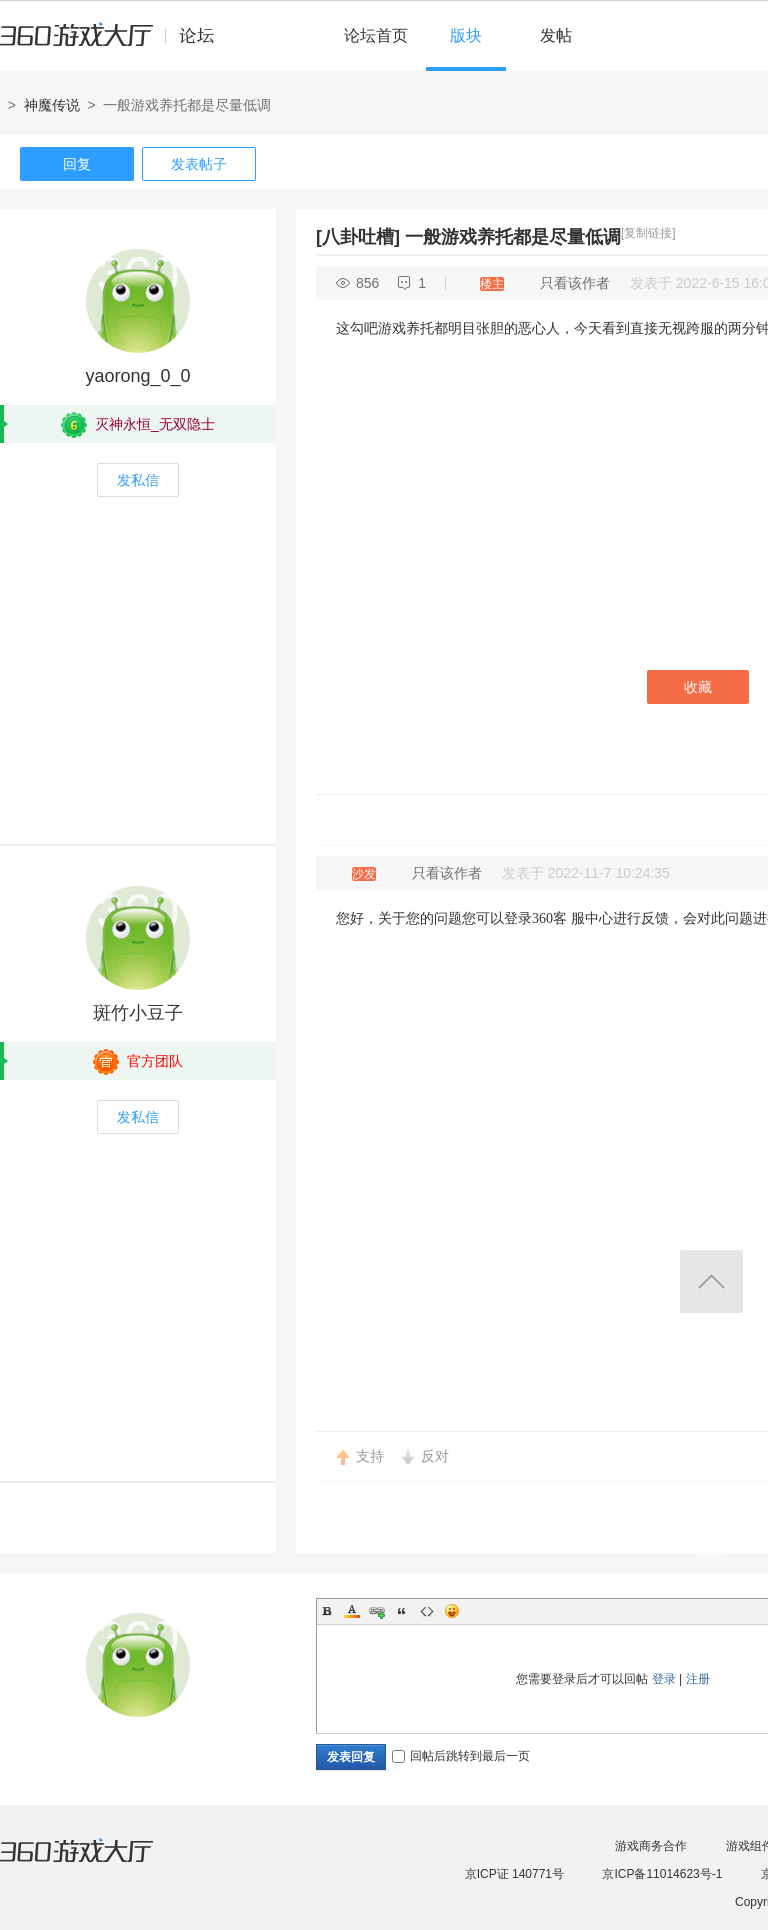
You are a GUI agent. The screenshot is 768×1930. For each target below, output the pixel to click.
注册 (698, 1679)
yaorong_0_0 (137, 376)
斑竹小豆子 (138, 1013)
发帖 (556, 35)
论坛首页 (376, 35)
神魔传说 (52, 105)
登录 (664, 1679)
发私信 (138, 480)
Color (352, 1611)
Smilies (452, 1611)
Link (377, 1611)
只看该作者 (575, 283)
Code (427, 1611)
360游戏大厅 (97, 1863)
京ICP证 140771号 (514, 1874)
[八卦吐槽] (358, 237)
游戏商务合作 (651, 1846)
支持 (370, 1456)
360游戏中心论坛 (115, 44)
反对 (435, 1456)
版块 (466, 35)
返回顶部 (711, 1281)
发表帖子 (199, 164)
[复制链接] (648, 233)
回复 (77, 164)
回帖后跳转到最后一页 (461, 1756)
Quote (402, 1611)
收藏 (698, 687)
